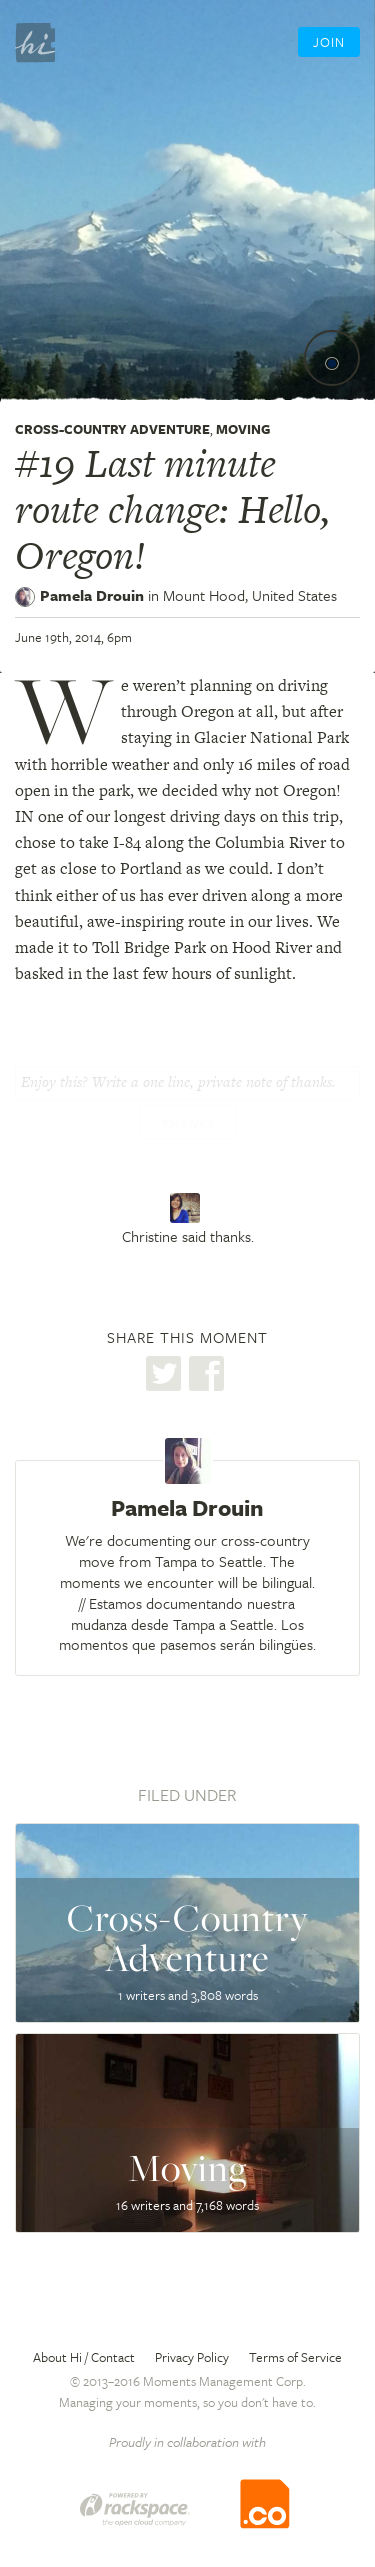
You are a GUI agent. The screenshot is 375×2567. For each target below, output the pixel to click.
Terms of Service (295, 2357)
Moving (243, 429)
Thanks (188, 1124)
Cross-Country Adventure (112, 429)
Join (329, 42)
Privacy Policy (192, 2357)
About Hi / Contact (84, 2357)
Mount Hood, (250, 595)
